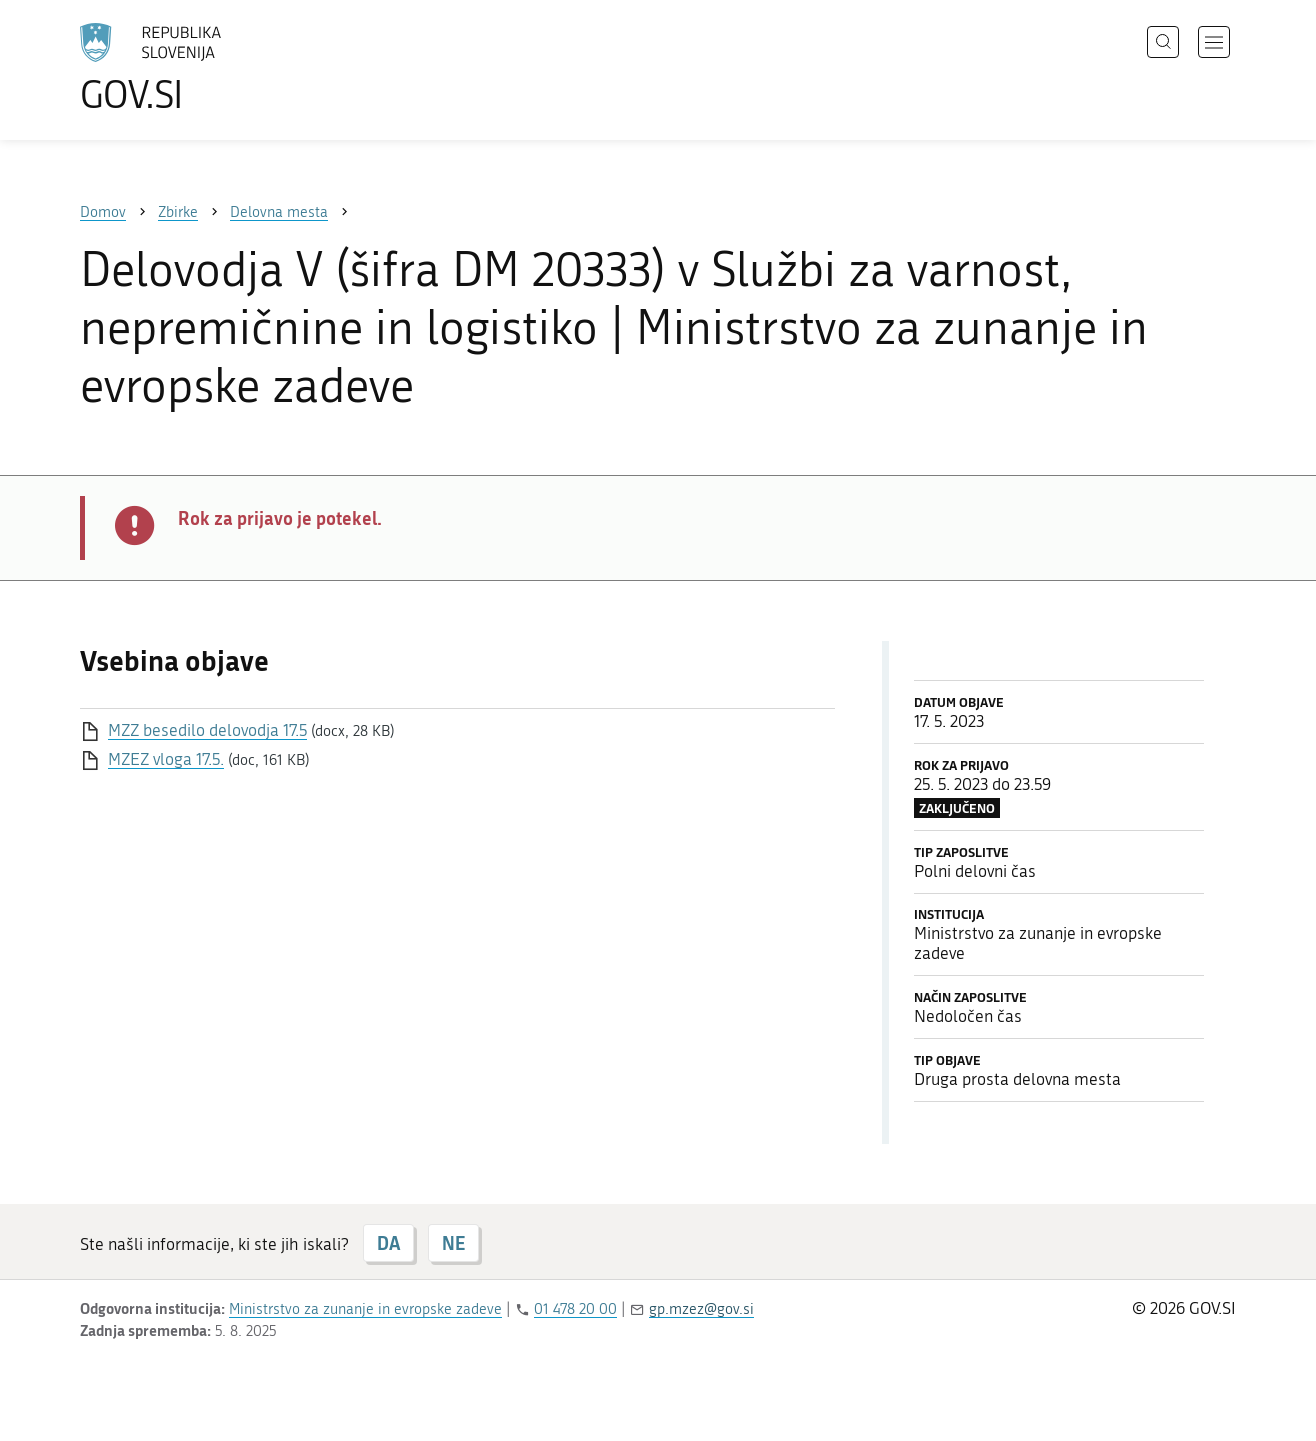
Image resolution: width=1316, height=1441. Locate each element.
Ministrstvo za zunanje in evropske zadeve (365, 1309)
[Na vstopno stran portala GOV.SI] (206, 68)
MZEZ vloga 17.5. (166, 759)
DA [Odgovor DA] (388, 1243)
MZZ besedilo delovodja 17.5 (207, 730)
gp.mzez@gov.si (701, 1309)
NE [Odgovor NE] (453, 1243)
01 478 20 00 (575, 1309)
